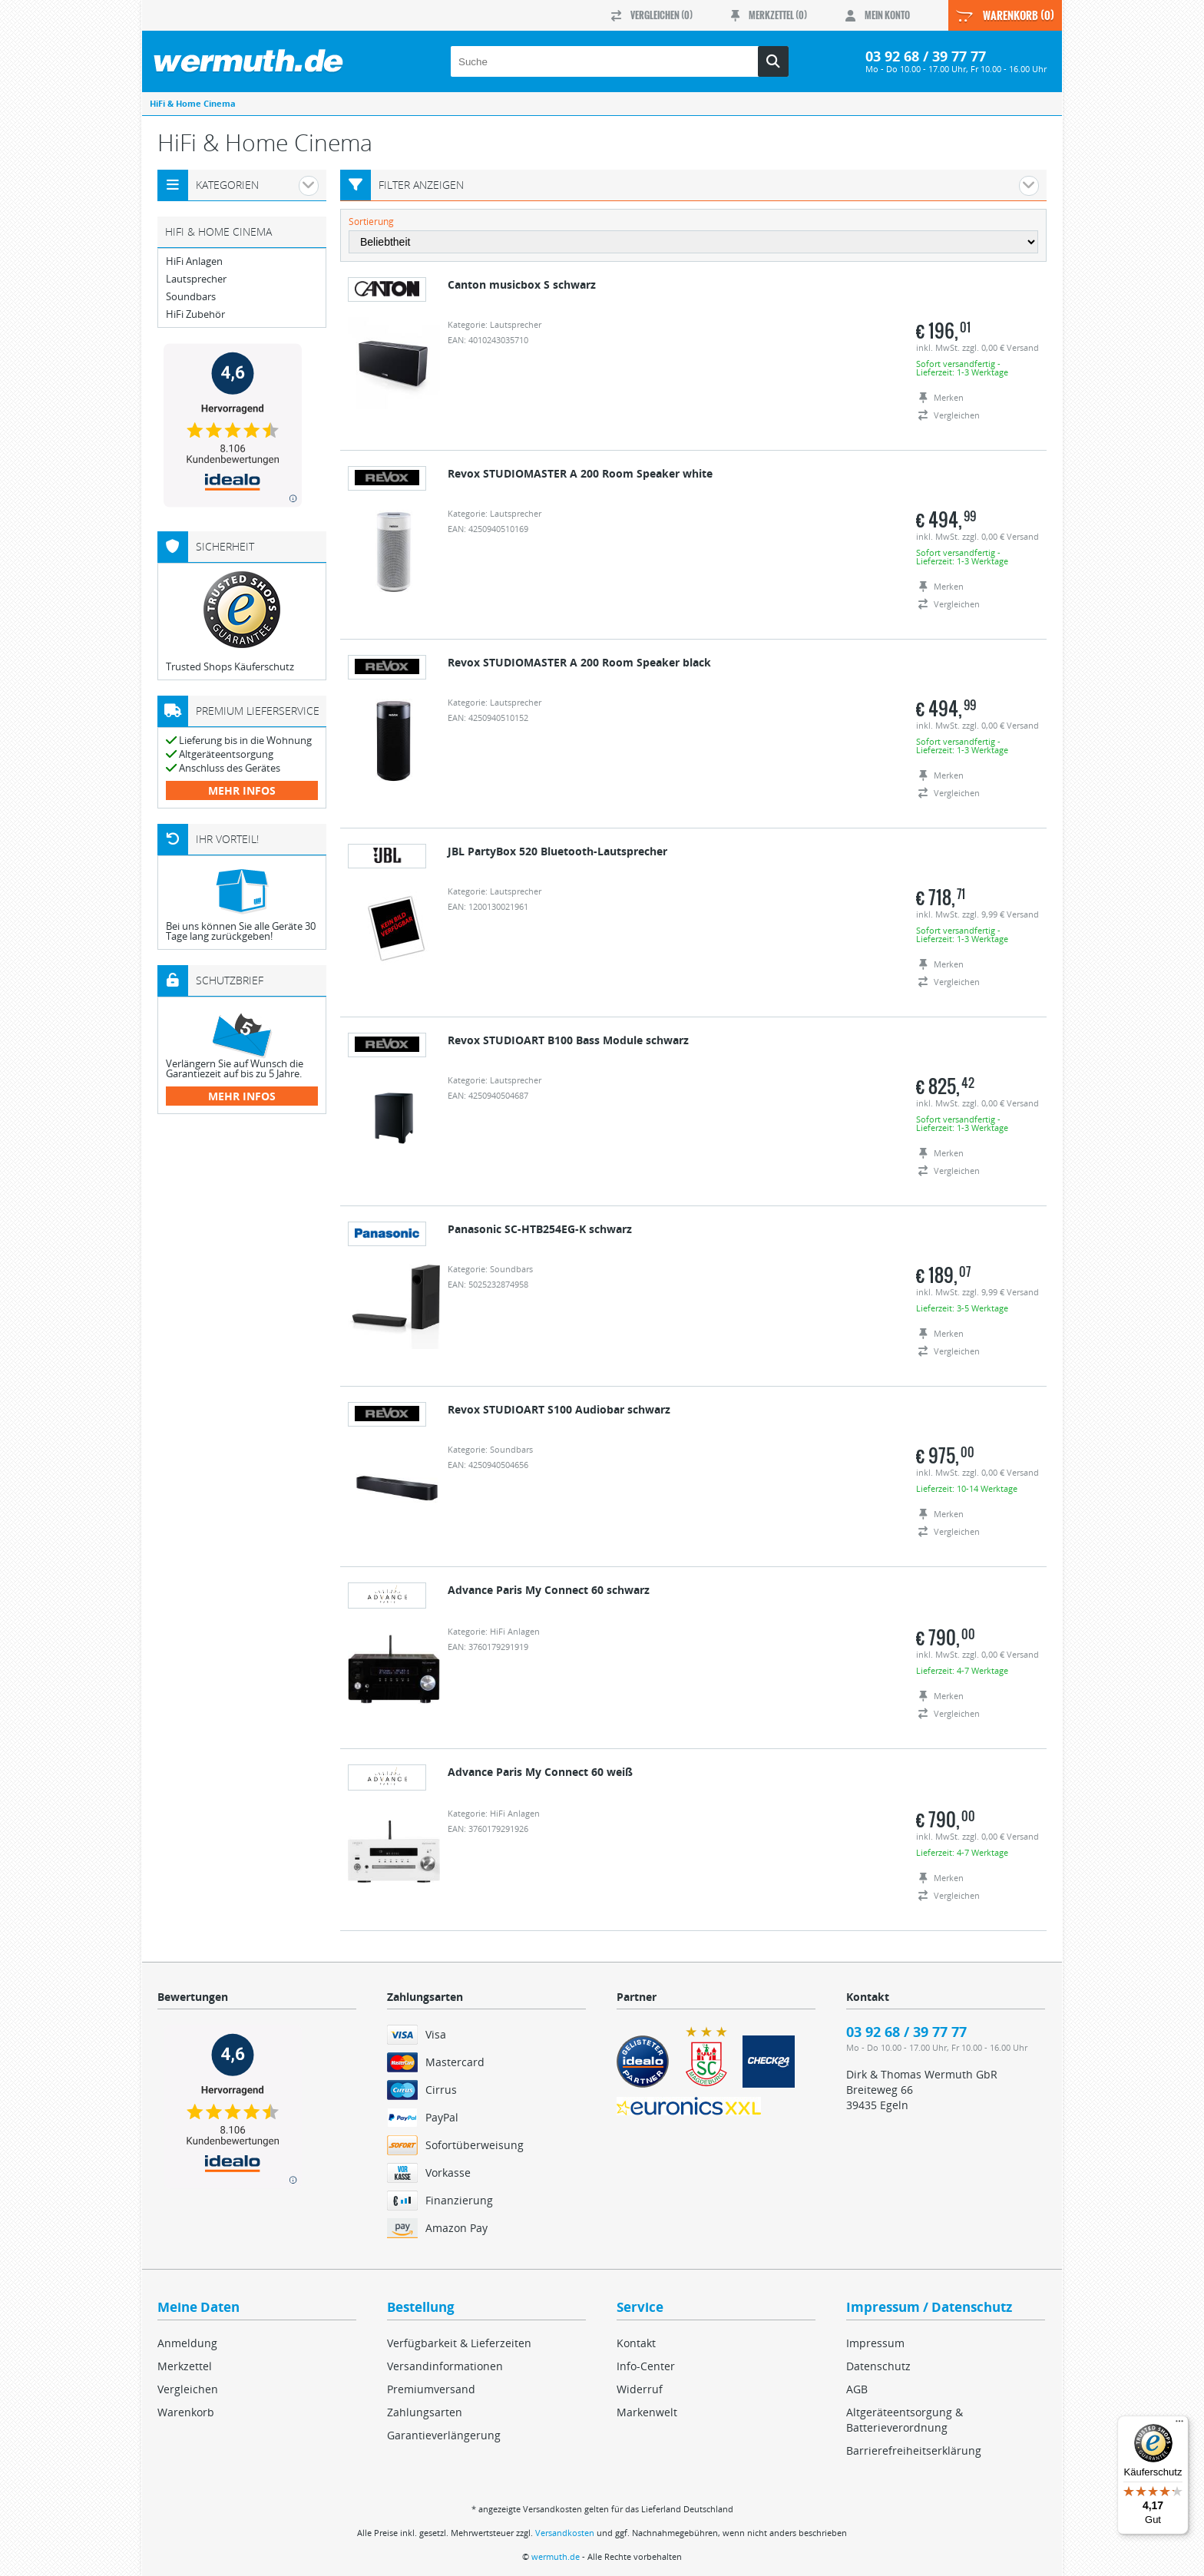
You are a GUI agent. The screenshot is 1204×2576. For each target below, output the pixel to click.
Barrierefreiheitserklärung (913, 2450)
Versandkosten (564, 2532)
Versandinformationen (445, 2366)
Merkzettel (184, 2366)
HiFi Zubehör (195, 314)
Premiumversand (431, 2389)
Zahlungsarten (424, 2412)
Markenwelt (647, 2412)
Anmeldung (187, 2343)
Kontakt (636, 2343)
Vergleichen (187, 2389)
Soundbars (191, 297)
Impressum (875, 2343)
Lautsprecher (196, 279)
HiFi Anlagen (194, 261)
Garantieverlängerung (444, 2435)
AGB (857, 2389)
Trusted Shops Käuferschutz (230, 666)
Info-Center (646, 2366)
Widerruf (640, 2389)
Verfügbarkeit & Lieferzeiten (459, 2343)
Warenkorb (185, 2412)
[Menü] (1179, 2425)
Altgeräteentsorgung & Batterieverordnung (904, 2420)
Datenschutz (878, 2366)
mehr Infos (242, 790)
